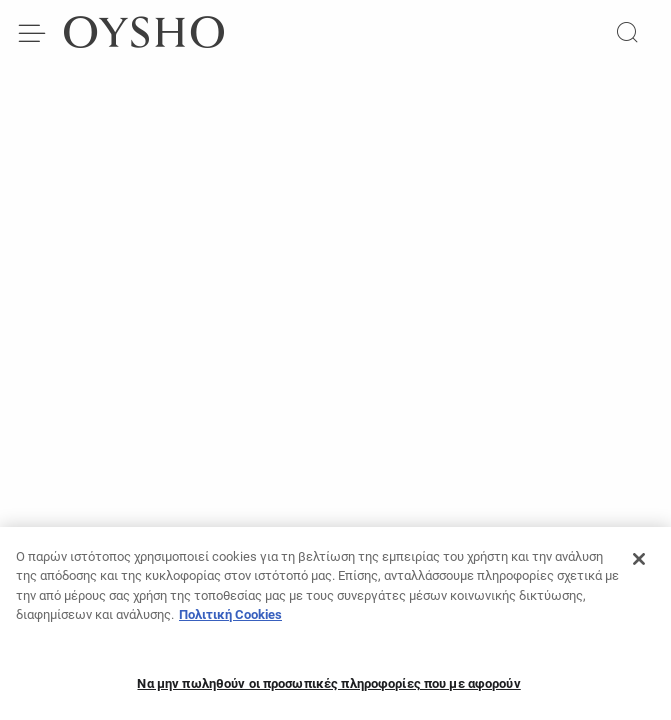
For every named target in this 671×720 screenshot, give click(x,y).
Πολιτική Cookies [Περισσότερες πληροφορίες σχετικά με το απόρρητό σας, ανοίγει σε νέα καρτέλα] (230, 620)
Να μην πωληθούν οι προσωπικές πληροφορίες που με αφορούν (328, 689)
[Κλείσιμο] (639, 565)
